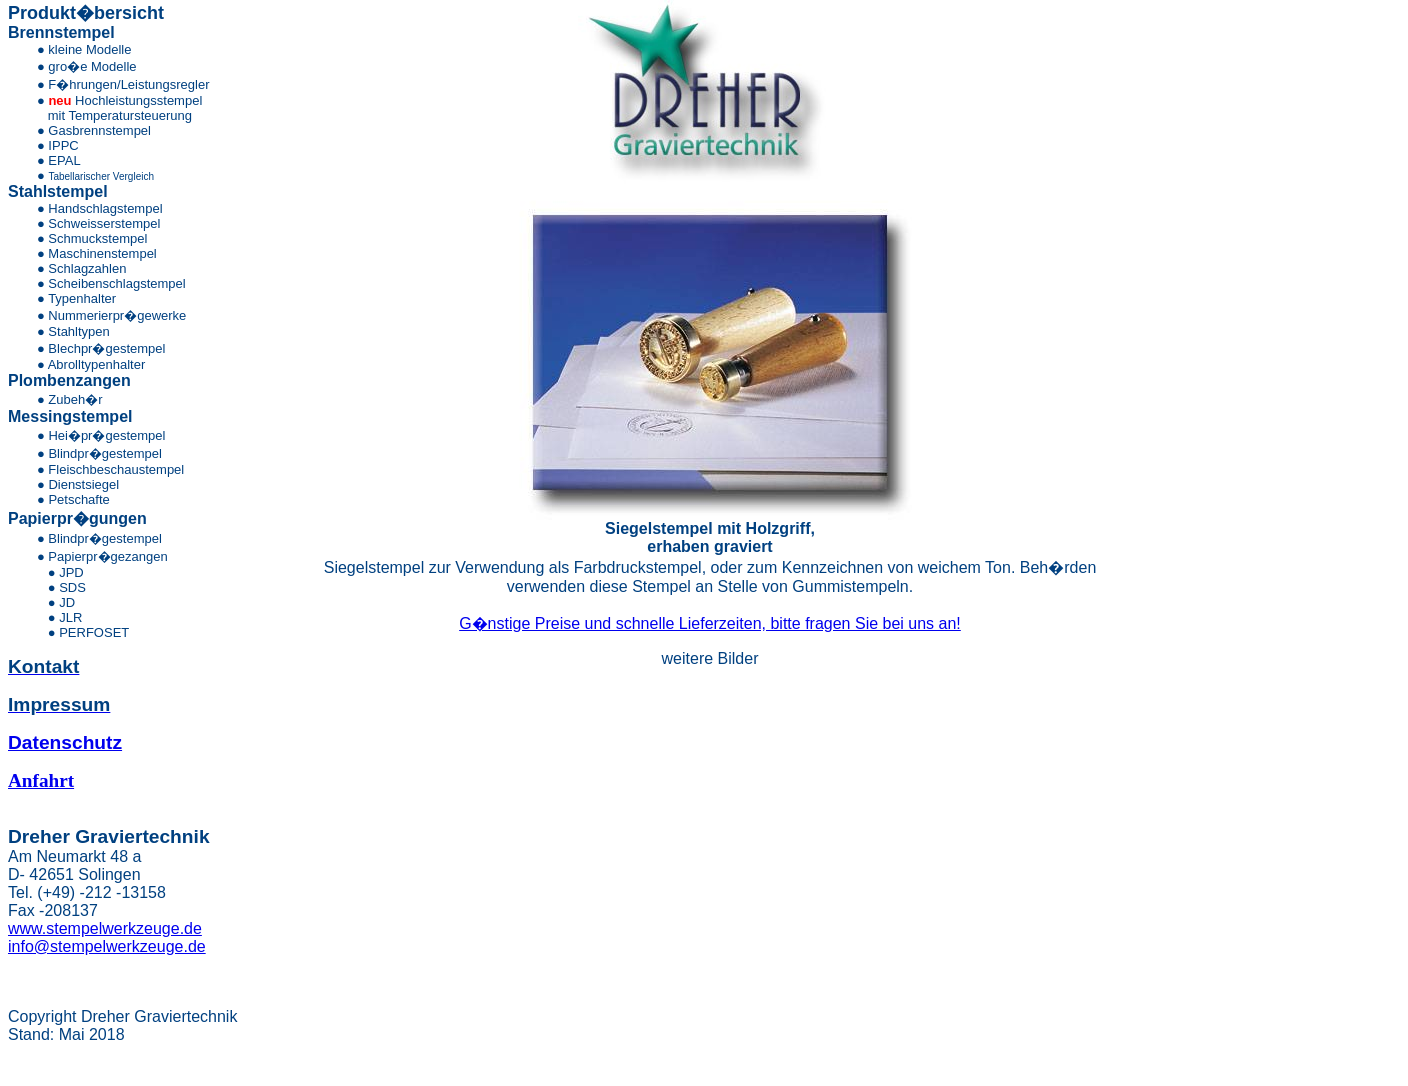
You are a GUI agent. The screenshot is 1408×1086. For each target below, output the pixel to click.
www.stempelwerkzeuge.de (105, 928)
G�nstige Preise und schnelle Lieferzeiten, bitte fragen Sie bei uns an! (710, 623)
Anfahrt (41, 780)
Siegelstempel (659, 528)
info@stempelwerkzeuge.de (107, 946)
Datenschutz (65, 742)
